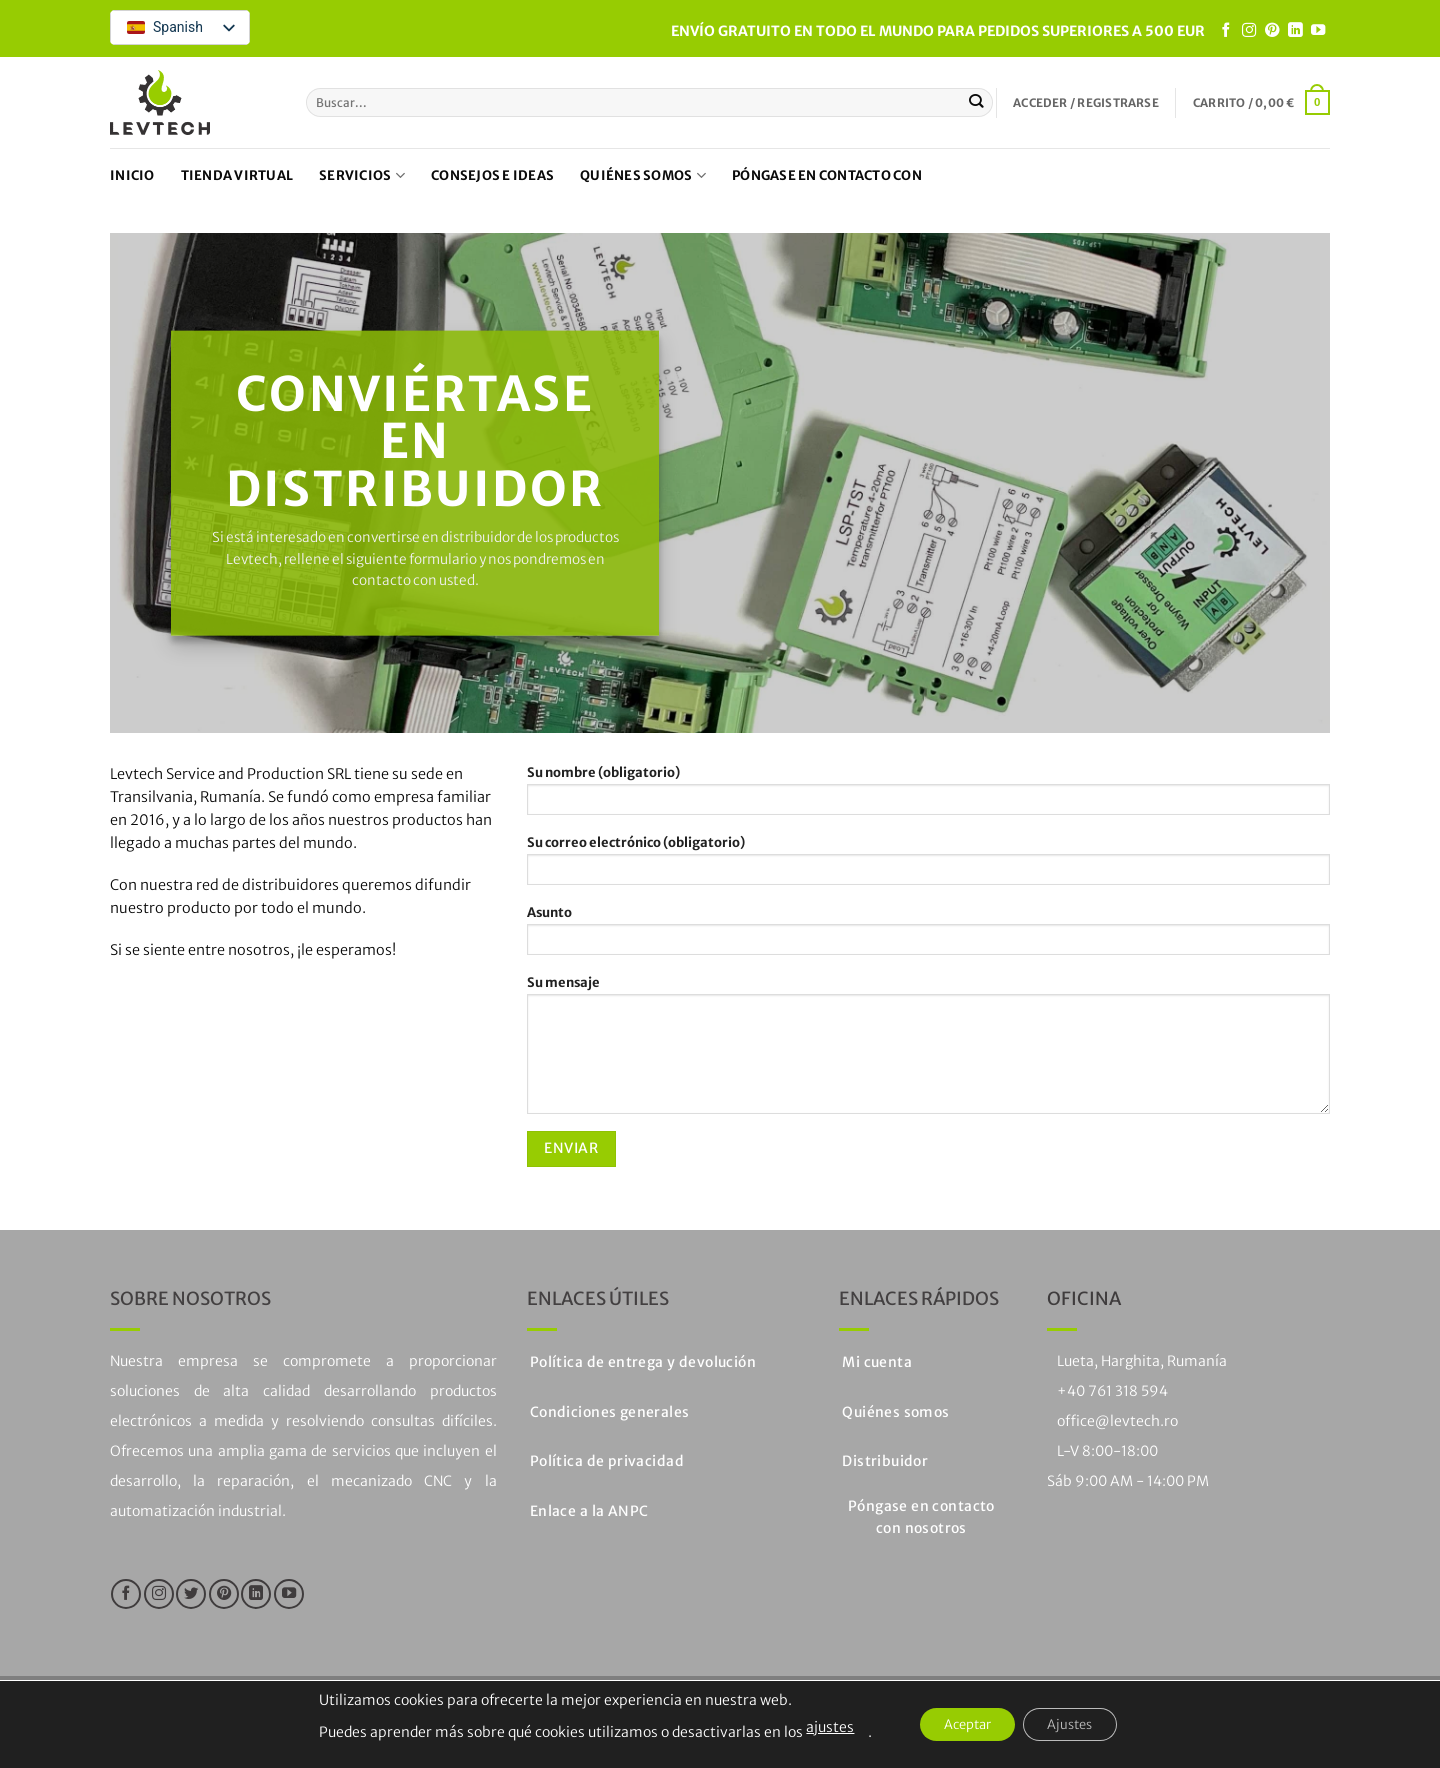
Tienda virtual (237, 175)
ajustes (813, 1727)
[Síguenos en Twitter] (191, 1594)
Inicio (132, 175)
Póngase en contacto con (827, 175)
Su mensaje (928, 1050)
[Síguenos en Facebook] (1226, 31)
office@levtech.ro (1117, 1421)
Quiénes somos (643, 175)
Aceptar (959, 1725)
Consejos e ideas (492, 175)
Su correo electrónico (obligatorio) (928, 866)
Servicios (362, 175)
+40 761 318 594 (1112, 1391)
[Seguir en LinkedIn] (1295, 31)
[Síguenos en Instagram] (1249, 31)
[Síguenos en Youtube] (1318, 31)
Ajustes (1079, 1725)
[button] (1086, 103)
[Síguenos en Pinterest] (1272, 31)
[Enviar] (976, 102)
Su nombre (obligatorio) (928, 796)
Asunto (928, 936)
